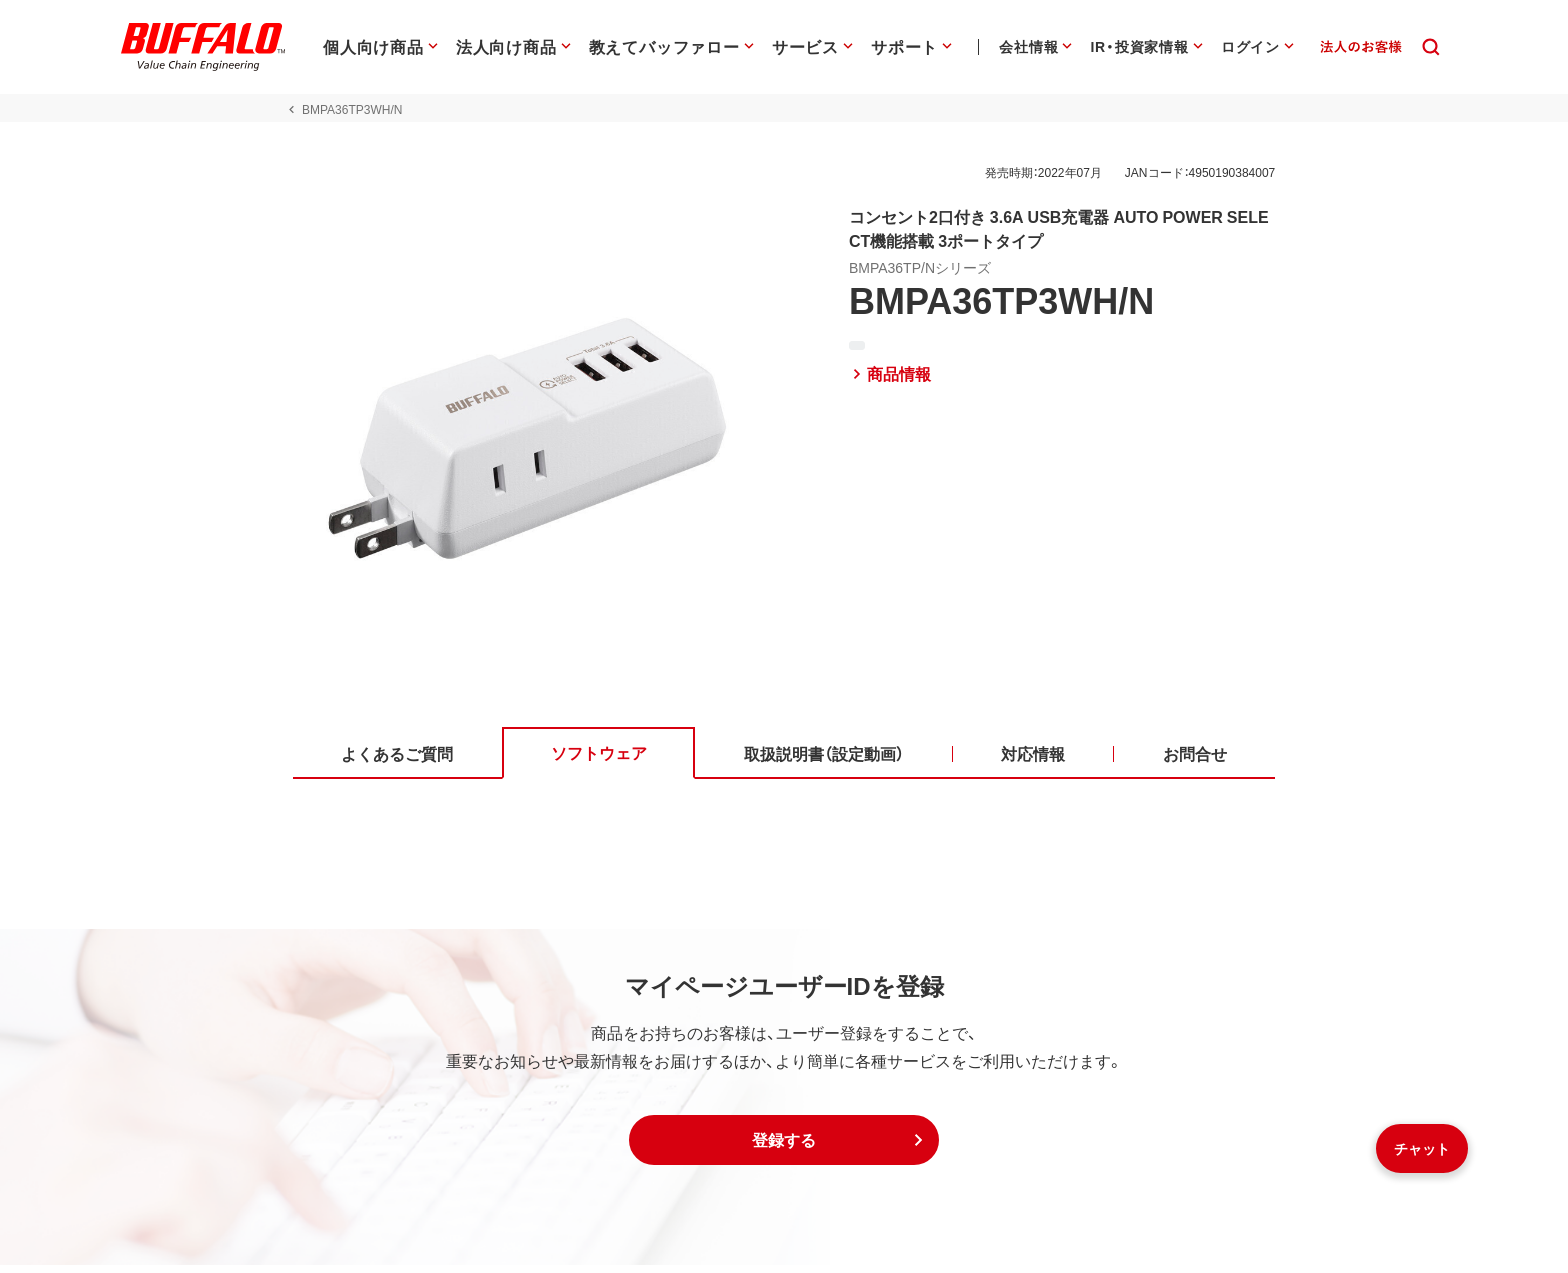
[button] (784, 1148)
